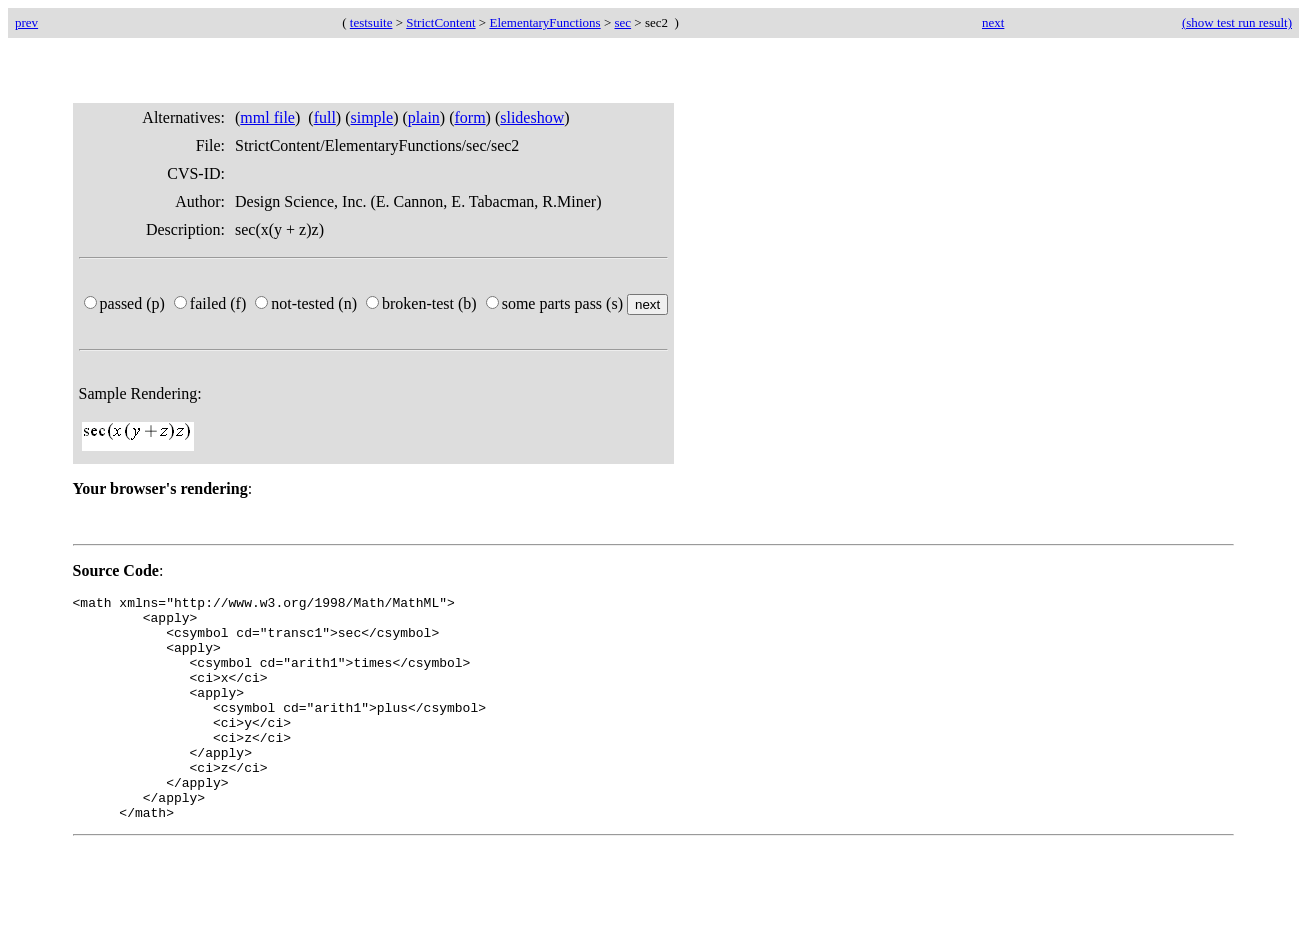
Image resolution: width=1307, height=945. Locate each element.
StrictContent (440, 22)
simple (372, 117)
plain (424, 117)
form (469, 117)
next (993, 22)
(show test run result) (1237, 22)
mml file (267, 117)
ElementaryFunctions (544, 22)
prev (26, 22)
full (325, 117)
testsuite (371, 22)
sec (623, 22)
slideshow (532, 117)
